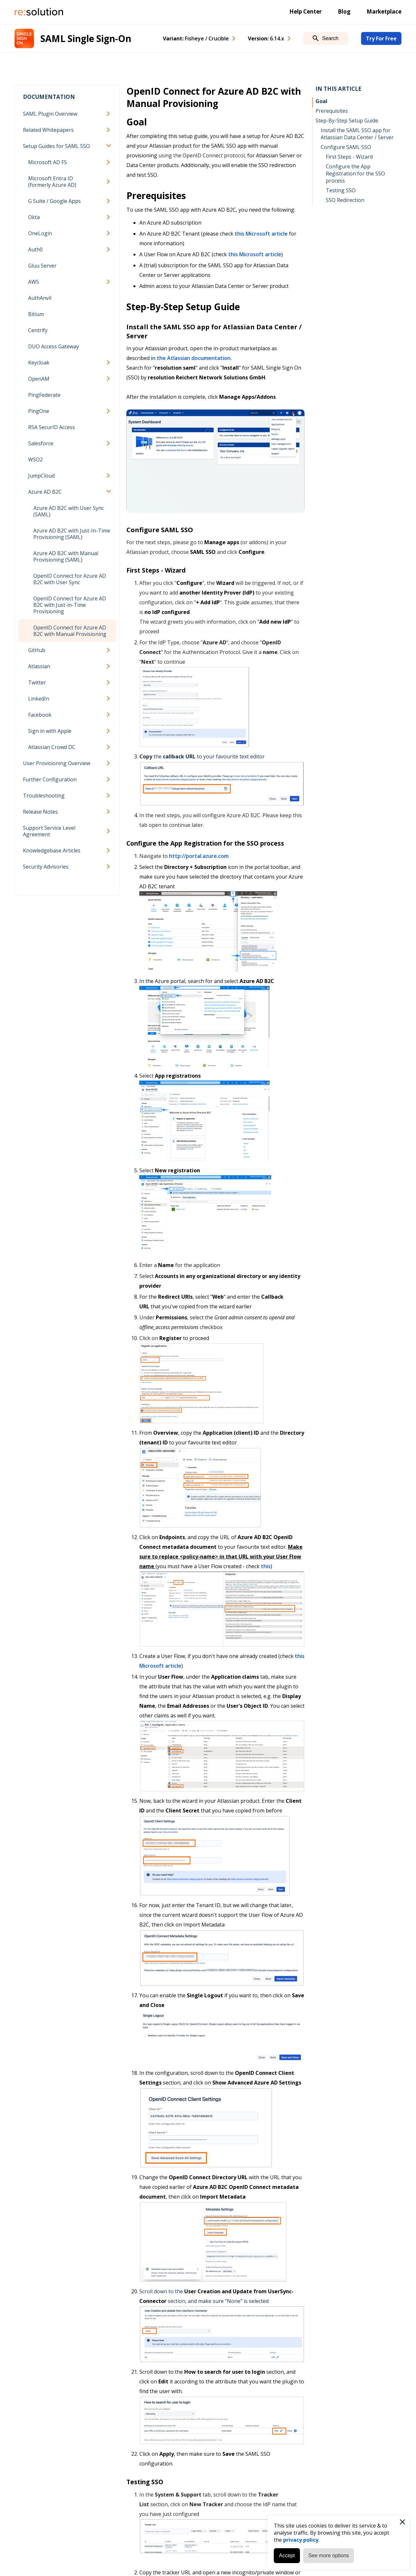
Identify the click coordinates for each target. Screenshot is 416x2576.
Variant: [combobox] (196, 38)
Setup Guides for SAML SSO (56, 146)
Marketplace (384, 11)
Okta (34, 217)
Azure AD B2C (45, 491)
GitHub (36, 650)
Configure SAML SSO (346, 147)
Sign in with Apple (49, 730)
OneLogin (40, 233)
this (266, 1566)
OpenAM (38, 378)
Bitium (36, 314)
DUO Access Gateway (53, 346)
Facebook (39, 714)
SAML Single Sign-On (85, 38)
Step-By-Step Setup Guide (346, 120)
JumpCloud (41, 475)
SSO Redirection (345, 200)
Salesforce (40, 443)
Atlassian (39, 666)
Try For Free (381, 38)
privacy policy (300, 2539)
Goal (321, 101)
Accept (287, 2555)
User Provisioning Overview (56, 763)
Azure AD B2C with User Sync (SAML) (68, 511)
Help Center (305, 11)
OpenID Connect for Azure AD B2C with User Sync (69, 579)
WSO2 (35, 459)
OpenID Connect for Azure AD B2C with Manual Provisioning (69, 631)
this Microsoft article (261, 233)
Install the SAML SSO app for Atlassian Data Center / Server (357, 134)
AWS (33, 281)
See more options (328, 2555)
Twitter (37, 682)
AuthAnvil (39, 297)
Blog (344, 11)
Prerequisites (331, 110)
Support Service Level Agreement (49, 831)
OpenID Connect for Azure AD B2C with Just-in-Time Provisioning (69, 605)
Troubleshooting (44, 795)
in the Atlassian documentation (190, 358)
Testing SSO (341, 190)
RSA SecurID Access (51, 427)
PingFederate (44, 394)
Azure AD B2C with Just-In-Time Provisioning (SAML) (71, 534)
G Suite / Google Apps (54, 201)
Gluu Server (42, 265)
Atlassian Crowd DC (51, 747)
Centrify (38, 330)
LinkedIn (38, 698)
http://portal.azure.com (199, 856)
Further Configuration (50, 779)
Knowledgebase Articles (51, 850)
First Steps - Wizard (349, 156)
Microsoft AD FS (47, 162)
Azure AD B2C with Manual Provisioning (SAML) (65, 556)
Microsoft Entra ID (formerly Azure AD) (52, 181)
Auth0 (35, 249)
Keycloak (38, 362)
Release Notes (40, 811)
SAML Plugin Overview (50, 113)
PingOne (38, 411)
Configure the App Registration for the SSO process (355, 173)
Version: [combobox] (266, 38)
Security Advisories (46, 866)
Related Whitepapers (48, 129)
